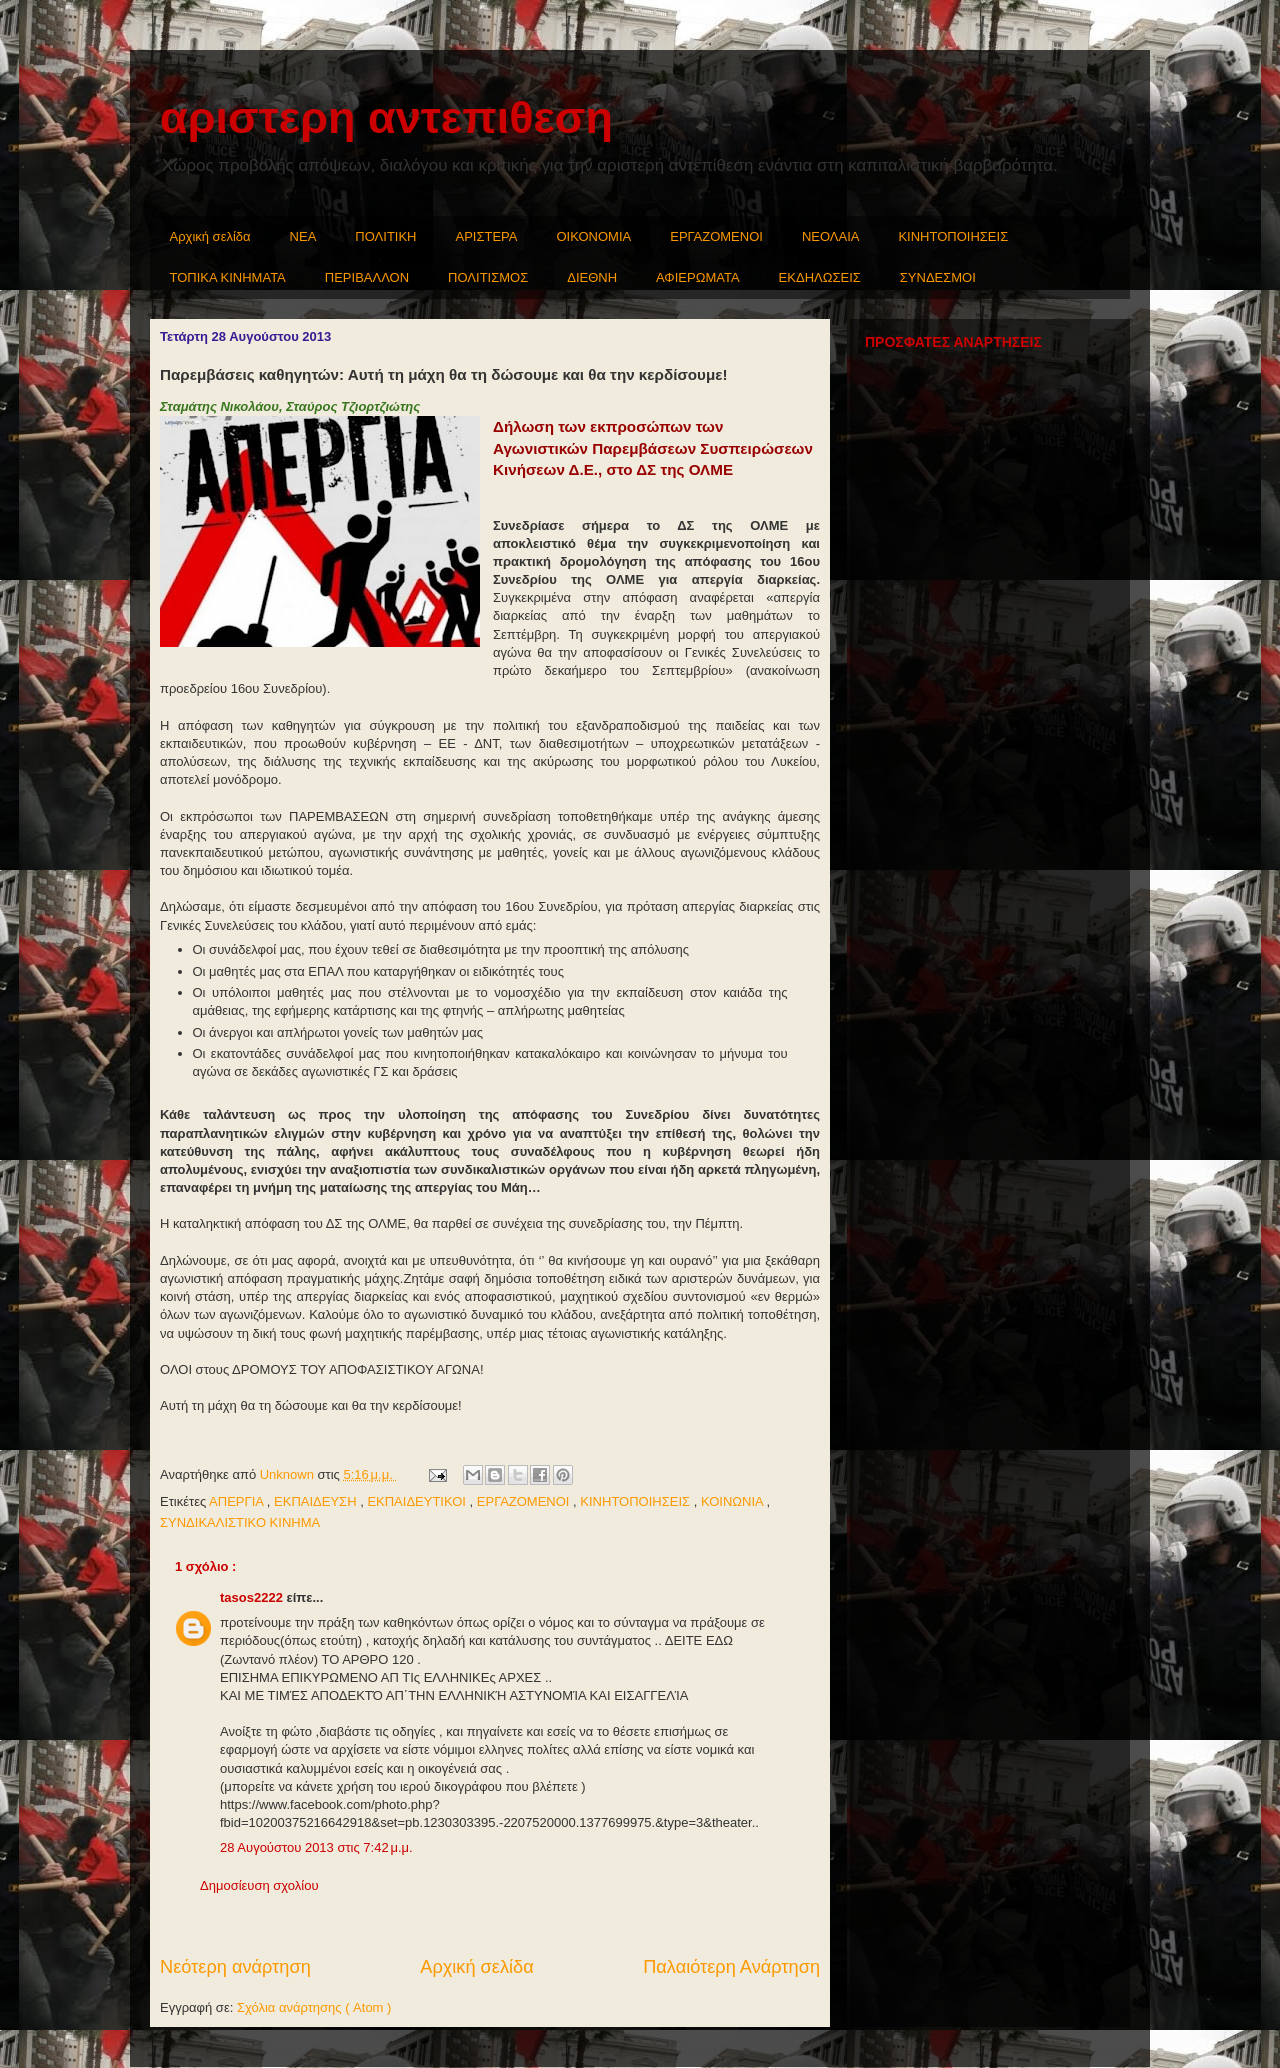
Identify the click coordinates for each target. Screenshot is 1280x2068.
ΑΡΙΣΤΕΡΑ (487, 236)
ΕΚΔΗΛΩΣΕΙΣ (820, 277)
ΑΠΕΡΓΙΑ (238, 1501)
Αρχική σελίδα (210, 236)
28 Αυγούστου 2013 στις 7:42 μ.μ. (316, 1847)
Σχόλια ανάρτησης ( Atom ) (314, 2007)
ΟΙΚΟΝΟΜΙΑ (594, 236)
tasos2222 (253, 1597)
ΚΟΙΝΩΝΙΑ (734, 1501)
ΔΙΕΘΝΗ (592, 277)
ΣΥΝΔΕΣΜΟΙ (938, 277)
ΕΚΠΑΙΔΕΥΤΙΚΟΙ (418, 1501)
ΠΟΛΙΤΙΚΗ (385, 236)
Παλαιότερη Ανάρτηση (731, 1967)
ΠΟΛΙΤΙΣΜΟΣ (488, 277)
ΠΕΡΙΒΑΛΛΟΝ (367, 277)
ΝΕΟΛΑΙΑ (831, 236)
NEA (303, 236)
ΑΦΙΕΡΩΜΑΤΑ (698, 277)
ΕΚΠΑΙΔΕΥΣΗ (317, 1501)
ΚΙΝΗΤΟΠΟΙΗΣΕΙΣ (953, 236)
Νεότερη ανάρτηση (235, 1967)
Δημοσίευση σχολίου (259, 1885)
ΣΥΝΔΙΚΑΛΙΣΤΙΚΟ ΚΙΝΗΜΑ (240, 1522)
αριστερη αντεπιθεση (386, 117)
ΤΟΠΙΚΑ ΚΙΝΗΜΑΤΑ (228, 277)
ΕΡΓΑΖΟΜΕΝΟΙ (716, 236)
